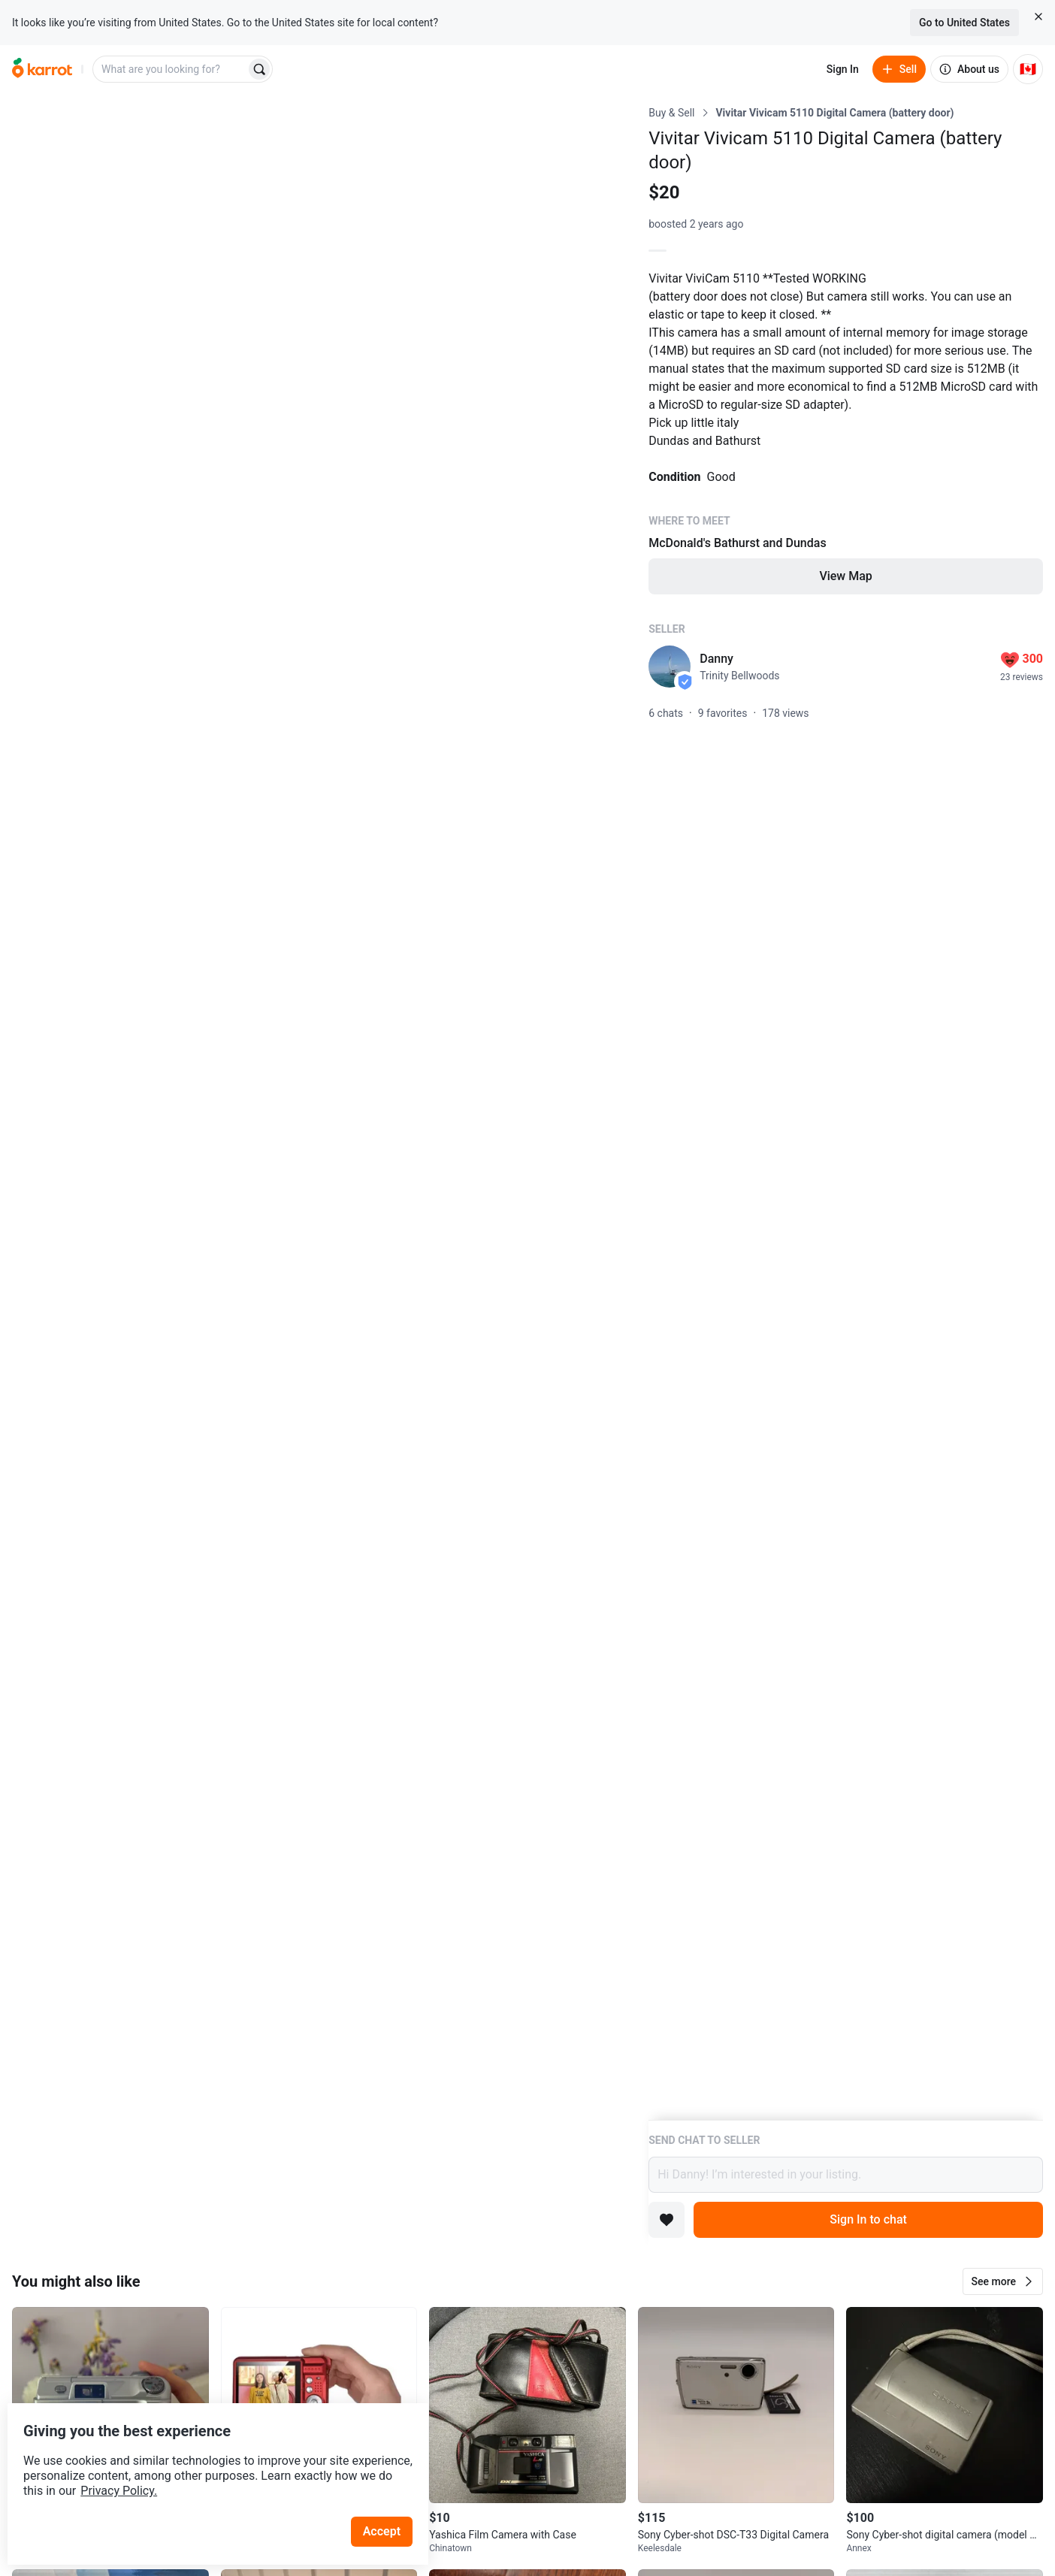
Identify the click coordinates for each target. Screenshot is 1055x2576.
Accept (390, 2500)
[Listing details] (845, 1112)
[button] (1003, 2281)
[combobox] (170, 69)
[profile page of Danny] (669, 667)
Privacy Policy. (204, 2460)
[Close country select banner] (1038, 16)
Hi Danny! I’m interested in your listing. (845, 2175)
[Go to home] (42, 69)
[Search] (259, 69)
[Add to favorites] (666, 2220)
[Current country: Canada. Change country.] (1028, 69)
